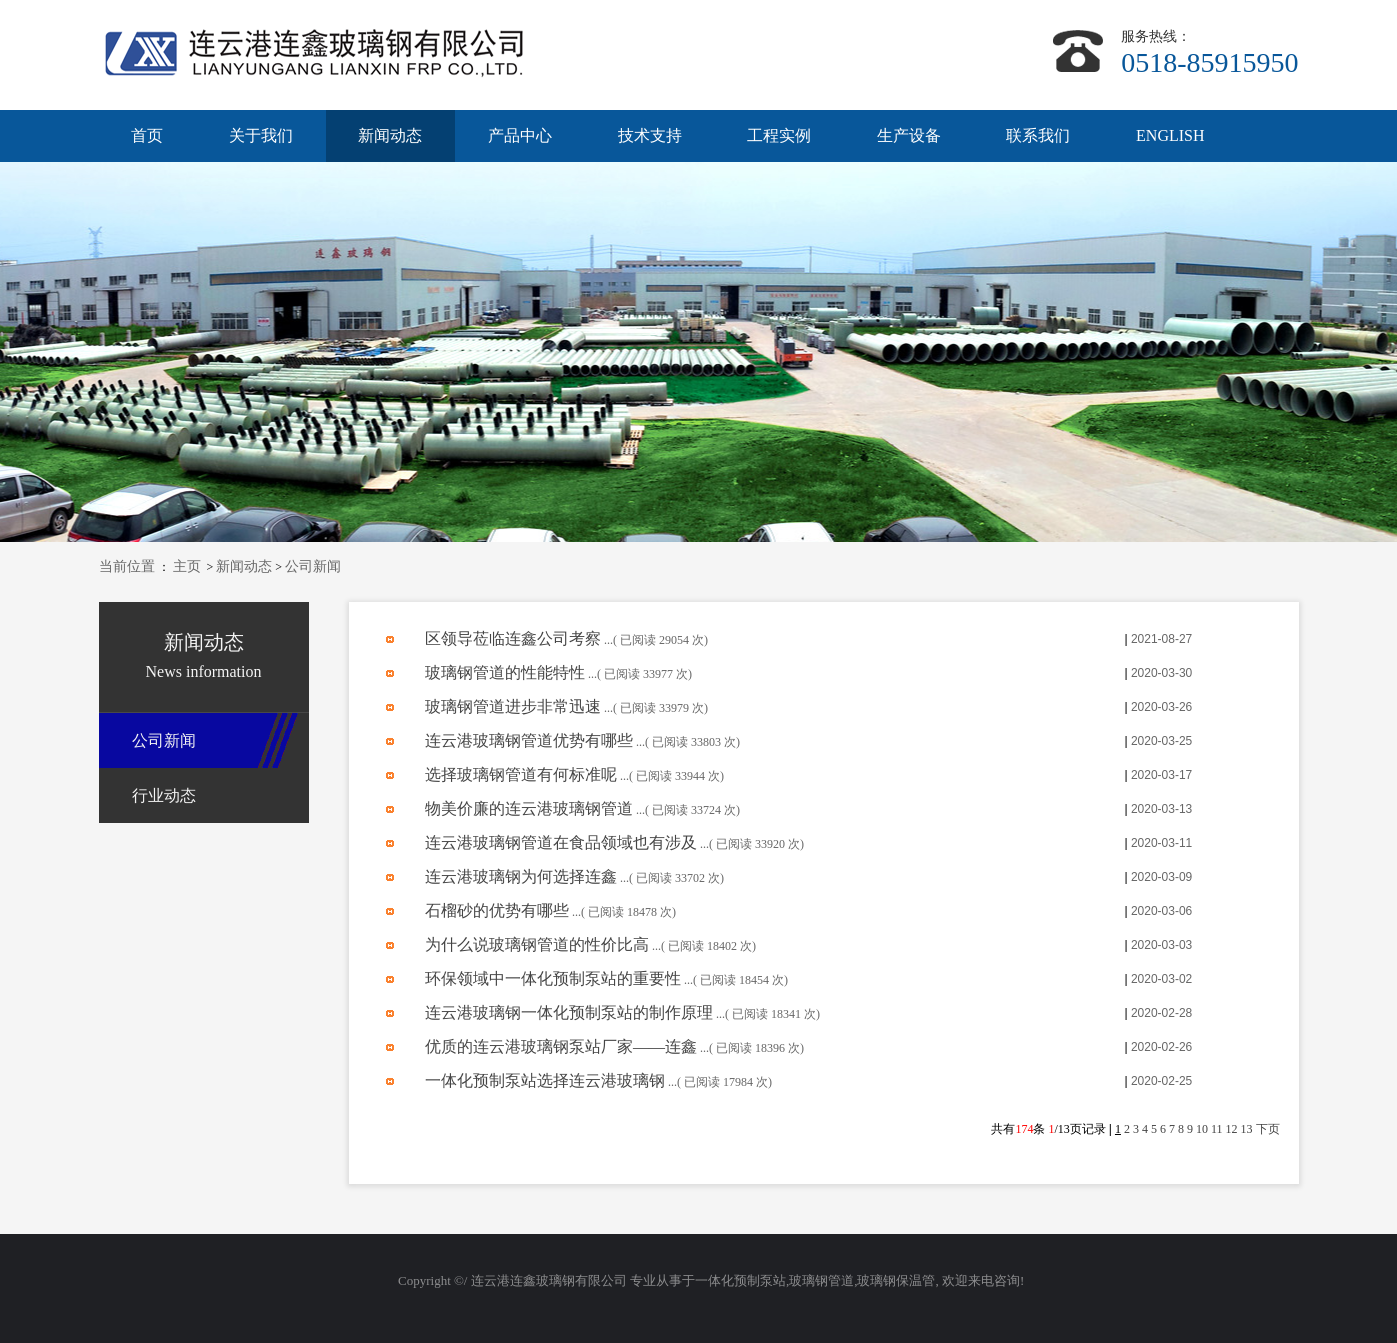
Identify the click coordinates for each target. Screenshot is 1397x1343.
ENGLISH (1170, 135)
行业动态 (164, 795)
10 (1202, 1129)
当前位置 (127, 566)
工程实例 (779, 135)
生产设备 (909, 135)
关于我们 (261, 135)
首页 (147, 135)
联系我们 (1038, 135)
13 (1247, 1129)
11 (1217, 1129)
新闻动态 (390, 135)
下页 (1268, 1129)
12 (1232, 1129)
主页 (187, 566)
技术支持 (650, 135)
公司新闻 (313, 566)
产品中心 (520, 135)
